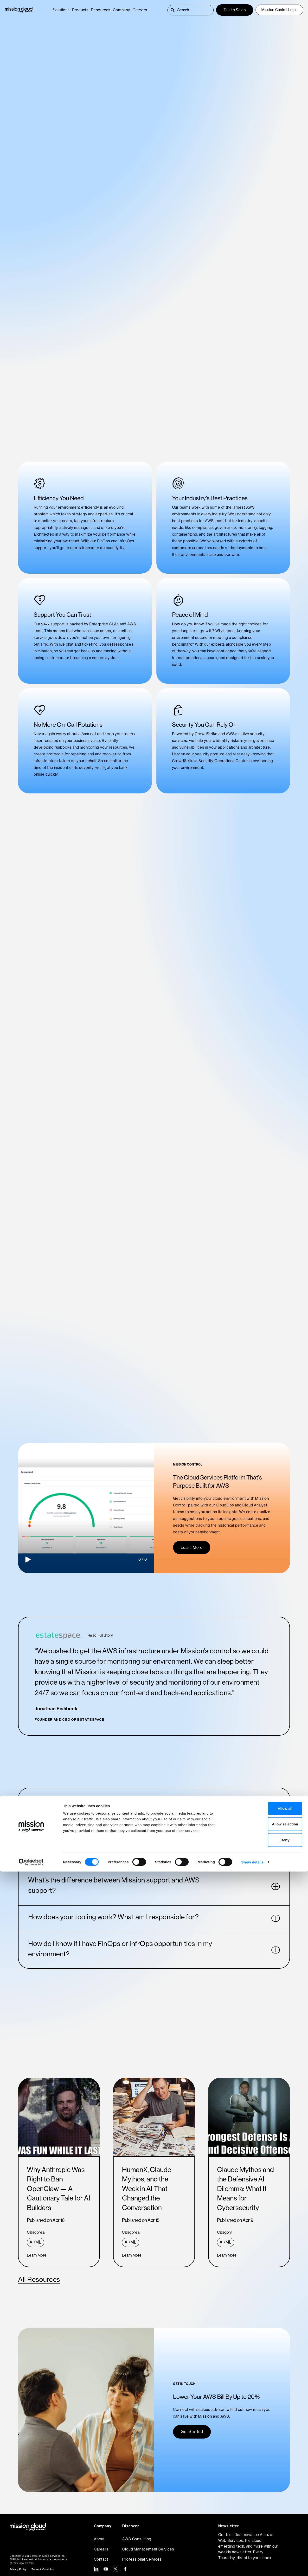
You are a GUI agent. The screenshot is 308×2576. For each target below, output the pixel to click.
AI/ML (35, 2242)
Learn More (192, 1547)
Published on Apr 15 (141, 2220)
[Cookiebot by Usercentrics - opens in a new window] (31, 2566)
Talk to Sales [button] (235, 9)
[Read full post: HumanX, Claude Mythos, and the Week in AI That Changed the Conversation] (154, 2117)
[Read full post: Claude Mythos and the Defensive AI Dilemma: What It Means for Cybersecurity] (249, 2117)
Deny (267, 2544)
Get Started (192, 2431)
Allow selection (268, 2529)
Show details (252, 2566)
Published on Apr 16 (46, 2220)
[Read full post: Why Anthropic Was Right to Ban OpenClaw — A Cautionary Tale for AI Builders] (59, 2117)
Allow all (268, 2513)
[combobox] (195, 10)
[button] (28, 1560)
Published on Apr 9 (235, 2220)
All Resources (39, 2279)
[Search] (172, 10)
